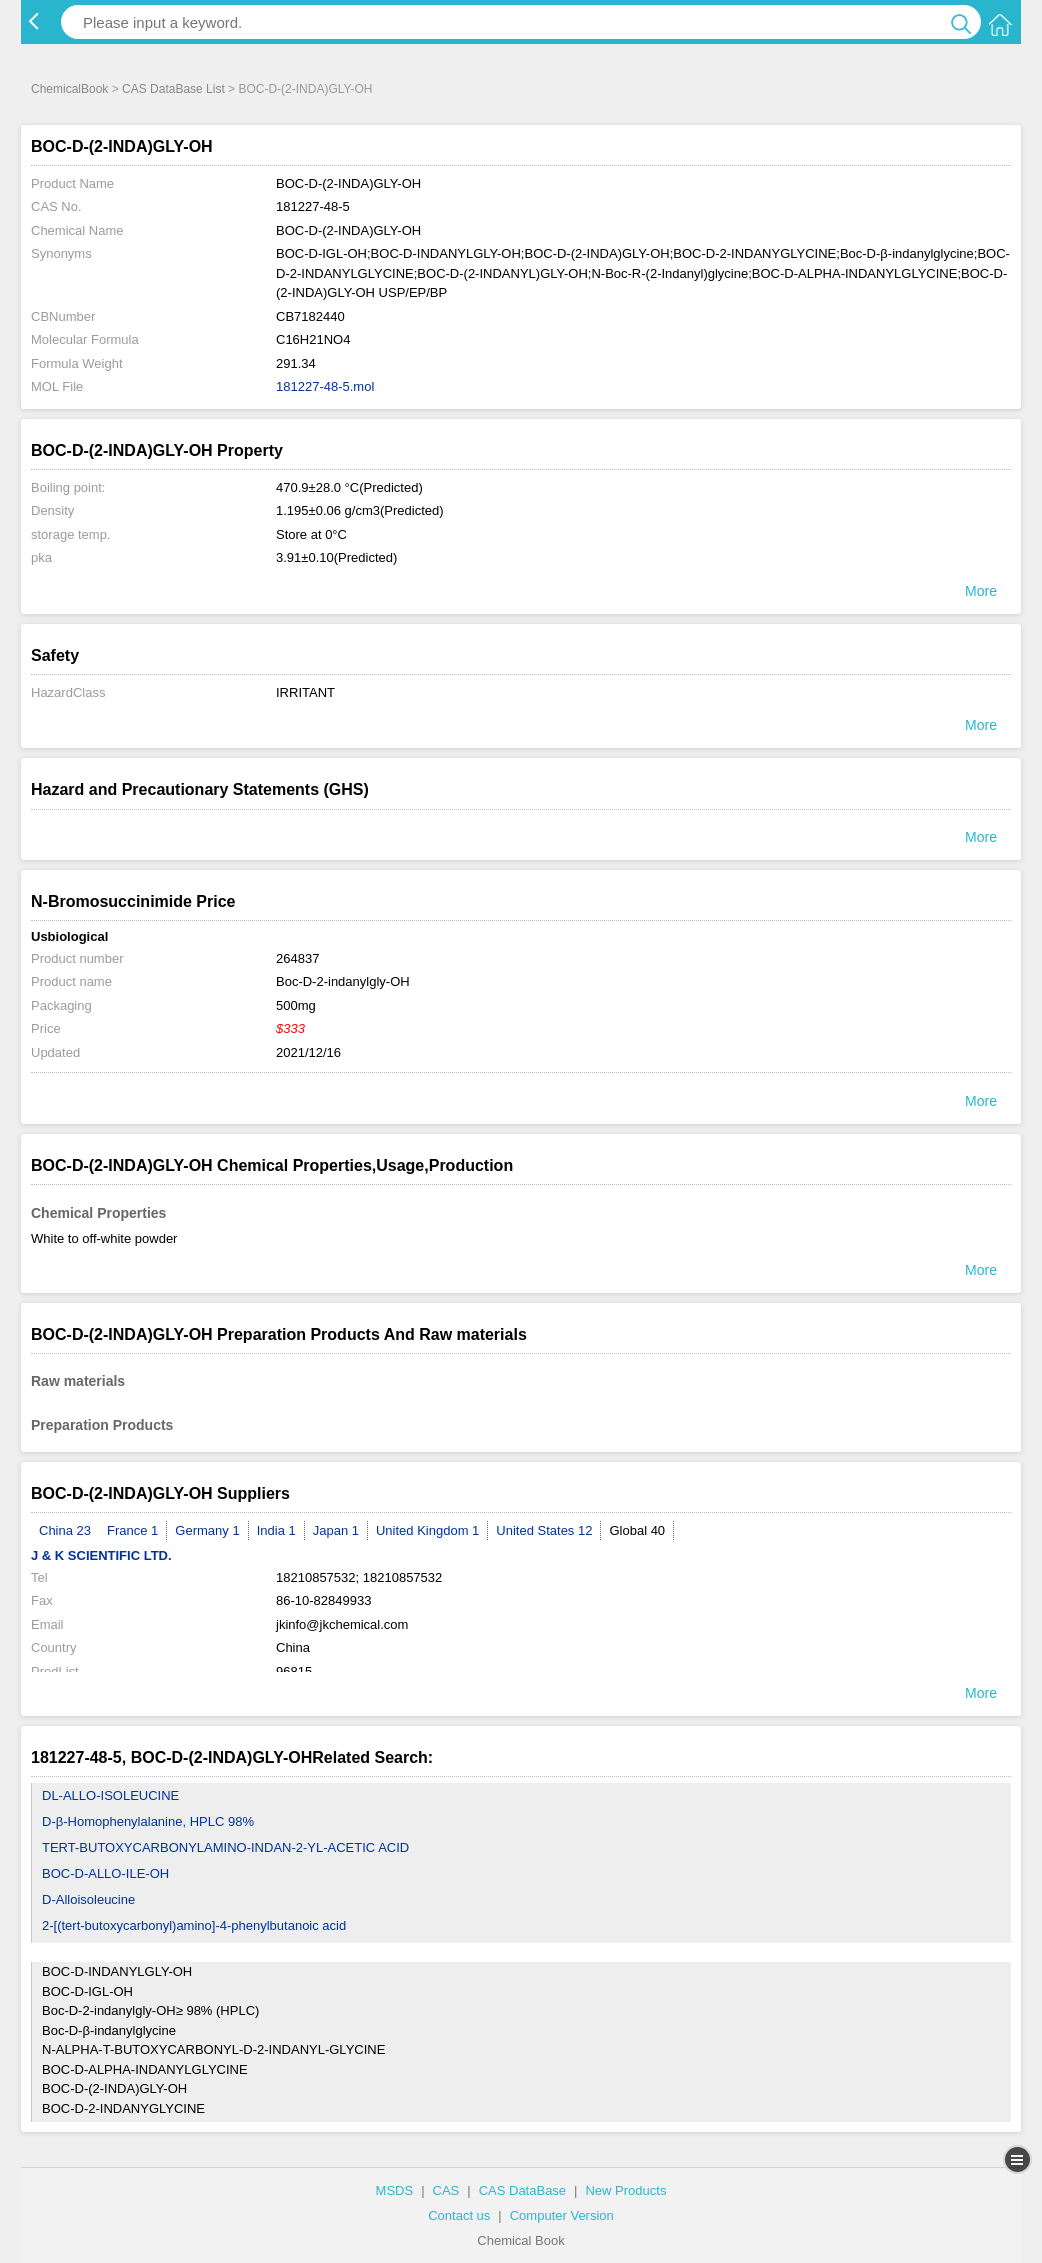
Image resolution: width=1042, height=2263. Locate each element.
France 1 (132, 1530)
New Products (625, 2190)
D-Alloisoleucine (88, 1899)
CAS (446, 2190)
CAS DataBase (522, 2190)
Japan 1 (336, 1530)
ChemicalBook (69, 89)
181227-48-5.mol (325, 386)
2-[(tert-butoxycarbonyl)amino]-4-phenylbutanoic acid (194, 1925)
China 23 (65, 1530)
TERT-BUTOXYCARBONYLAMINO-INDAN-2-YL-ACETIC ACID (225, 1847)
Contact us (459, 2215)
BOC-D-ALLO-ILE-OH (105, 1873)
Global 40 (637, 1530)
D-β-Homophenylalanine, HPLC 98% (148, 1821)
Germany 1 (207, 1530)
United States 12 (544, 1530)
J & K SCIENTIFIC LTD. (101, 1555)
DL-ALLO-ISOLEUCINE (110, 1795)
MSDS (395, 2190)
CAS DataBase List (173, 89)
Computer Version (562, 2215)
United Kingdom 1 (427, 1530)
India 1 (276, 1530)
